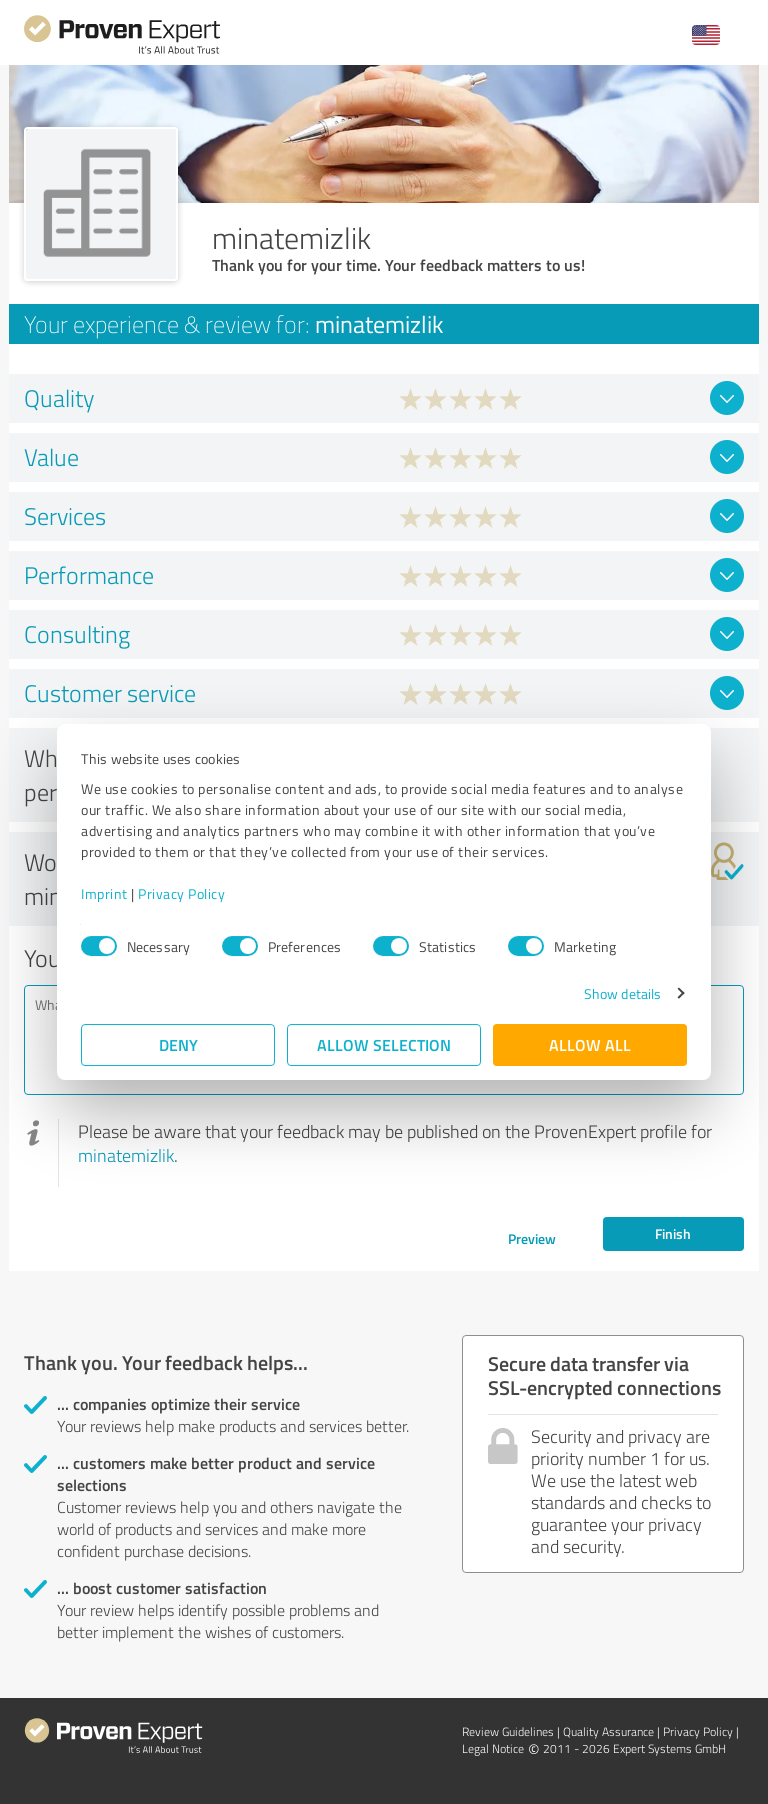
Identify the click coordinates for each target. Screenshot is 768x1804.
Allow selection (384, 1044)
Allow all (590, 1044)
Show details (622, 993)
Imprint (104, 893)
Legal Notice (493, 1748)
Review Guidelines (508, 1731)
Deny (178, 1044)
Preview (532, 1238)
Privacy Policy (181, 893)
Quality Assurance (608, 1731)
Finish (673, 1233)
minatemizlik (126, 1155)
